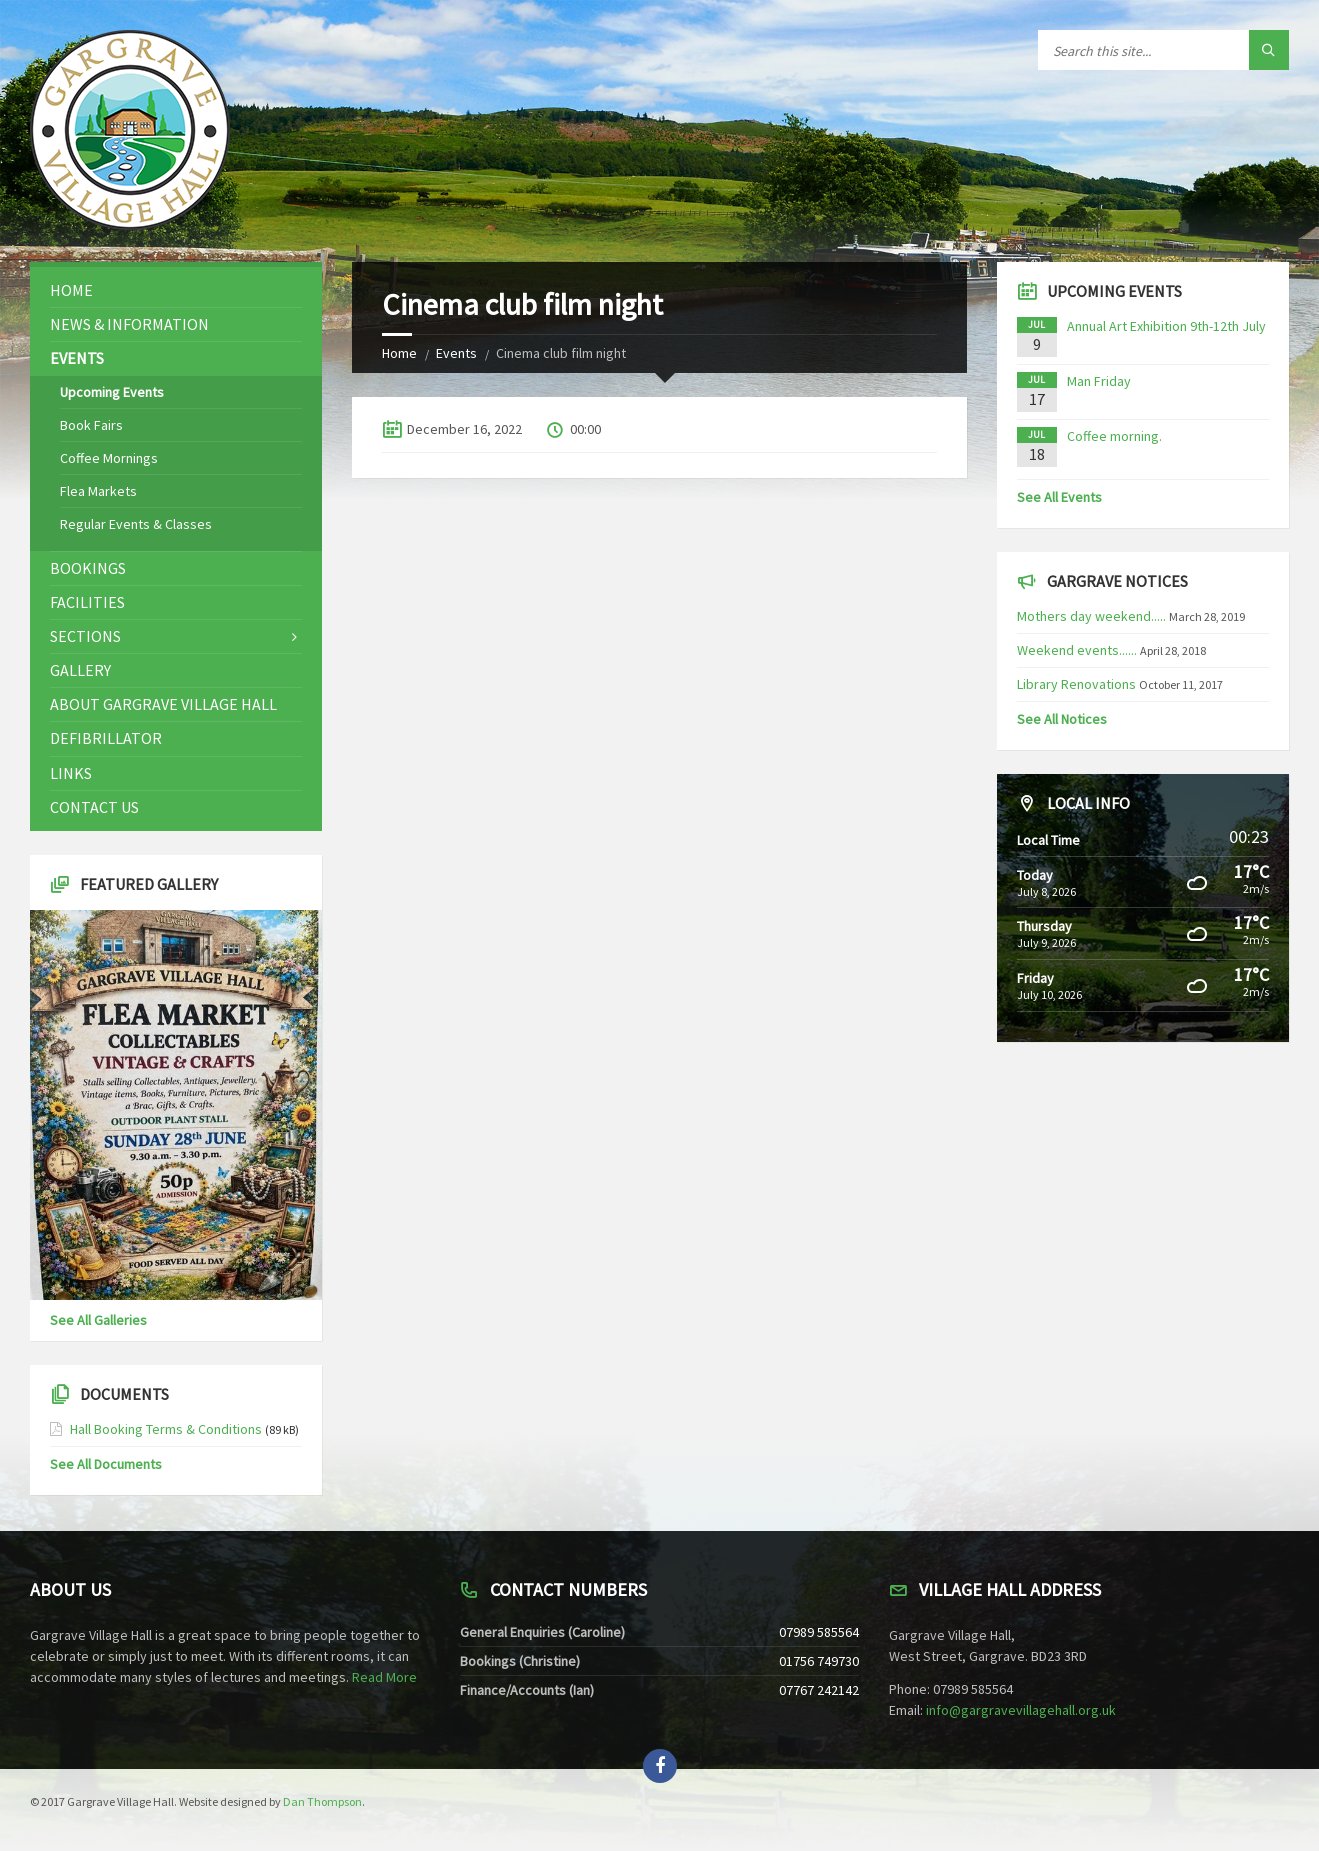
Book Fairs (91, 425)
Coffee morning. (1114, 436)
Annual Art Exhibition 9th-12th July (1166, 326)
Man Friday (1099, 381)
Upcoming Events (112, 392)
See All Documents (106, 1464)
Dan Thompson (322, 1801)
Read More (384, 1677)
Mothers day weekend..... (1091, 616)
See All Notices (1062, 719)
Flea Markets (98, 491)
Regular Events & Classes (136, 524)
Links (71, 773)
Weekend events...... (1077, 650)
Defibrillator (106, 738)
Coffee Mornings (109, 458)
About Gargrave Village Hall (163, 704)
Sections (85, 636)
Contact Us (94, 807)
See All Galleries (98, 1320)
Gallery (80, 670)
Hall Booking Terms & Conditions (166, 1429)
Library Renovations (1076, 684)
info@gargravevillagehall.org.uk (1021, 1710)
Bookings (88, 568)
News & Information (129, 324)
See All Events (1059, 497)
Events (456, 353)
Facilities (87, 602)
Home (399, 353)
